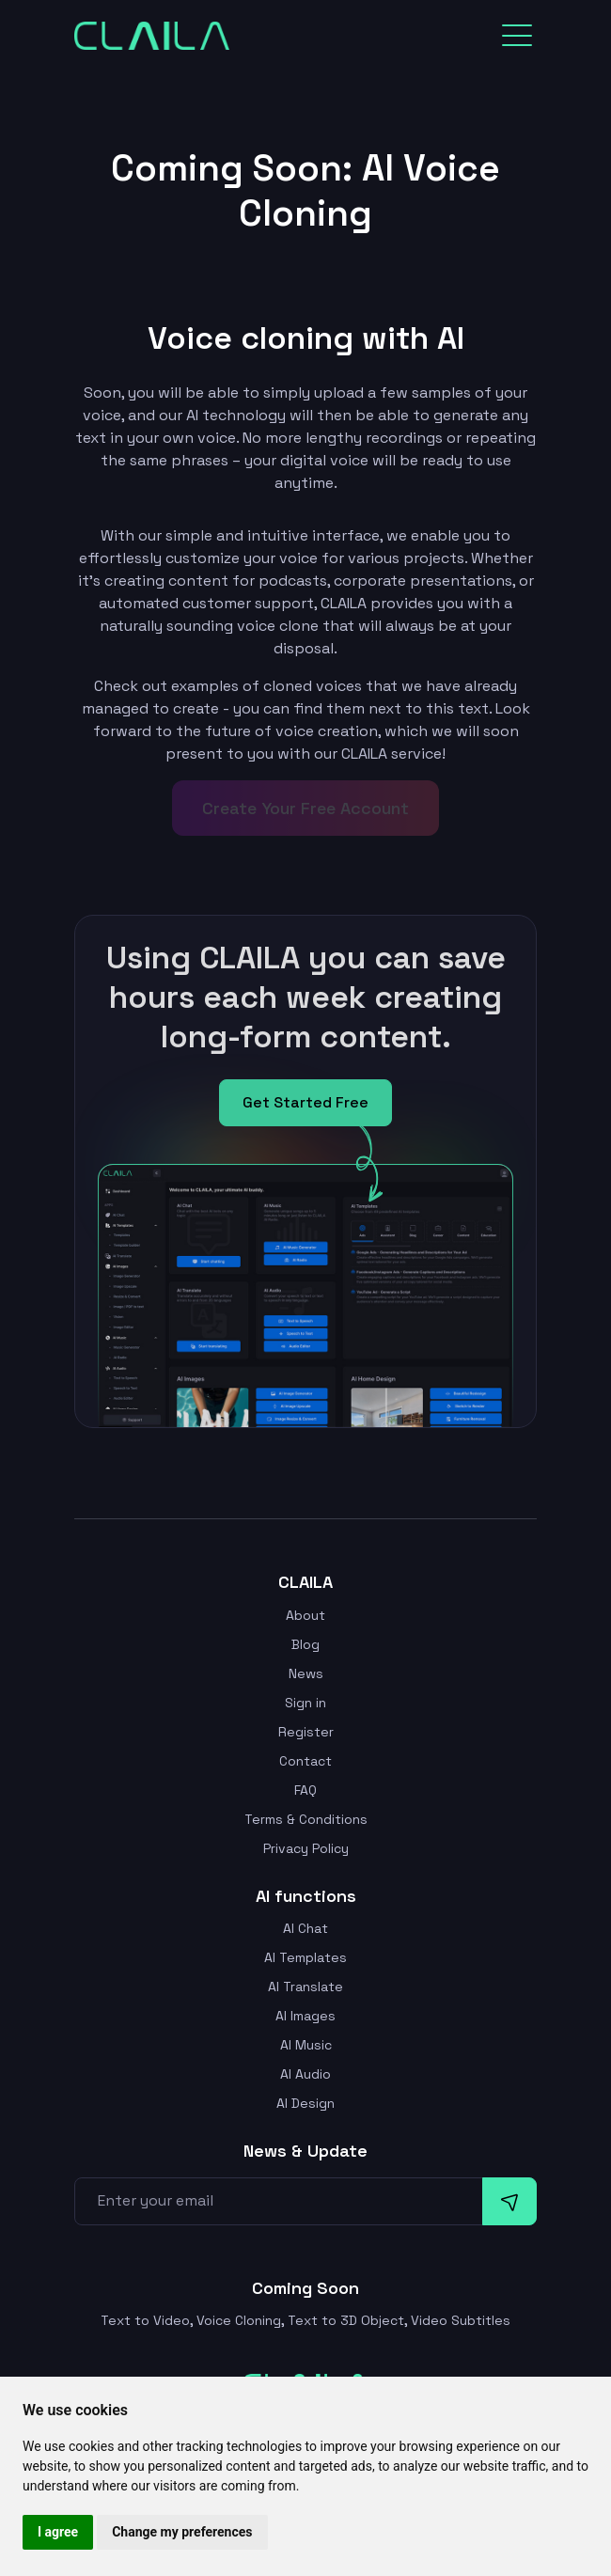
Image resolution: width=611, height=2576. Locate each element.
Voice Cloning (238, 2320)
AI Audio (305, 2074)
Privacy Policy (306, 1848)
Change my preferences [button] (182, 2531)
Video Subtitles (460, 2320)
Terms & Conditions (306, 1819)
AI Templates (305, 1957)
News (306, 1673)
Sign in (305, 1702)
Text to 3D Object (346, 2320)
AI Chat (305, 1928)
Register (306, 1731)
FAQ (305, 1790)
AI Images (305, 2015)
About (305, 1615)
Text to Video (145, 2320)
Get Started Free (305, 1102)
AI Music (306, 2044)
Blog (305, 1644)
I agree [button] (58, 2531)
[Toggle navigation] (517, 36)
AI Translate (305, 1986)
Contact (305, 1760)
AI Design (305, 2103)
